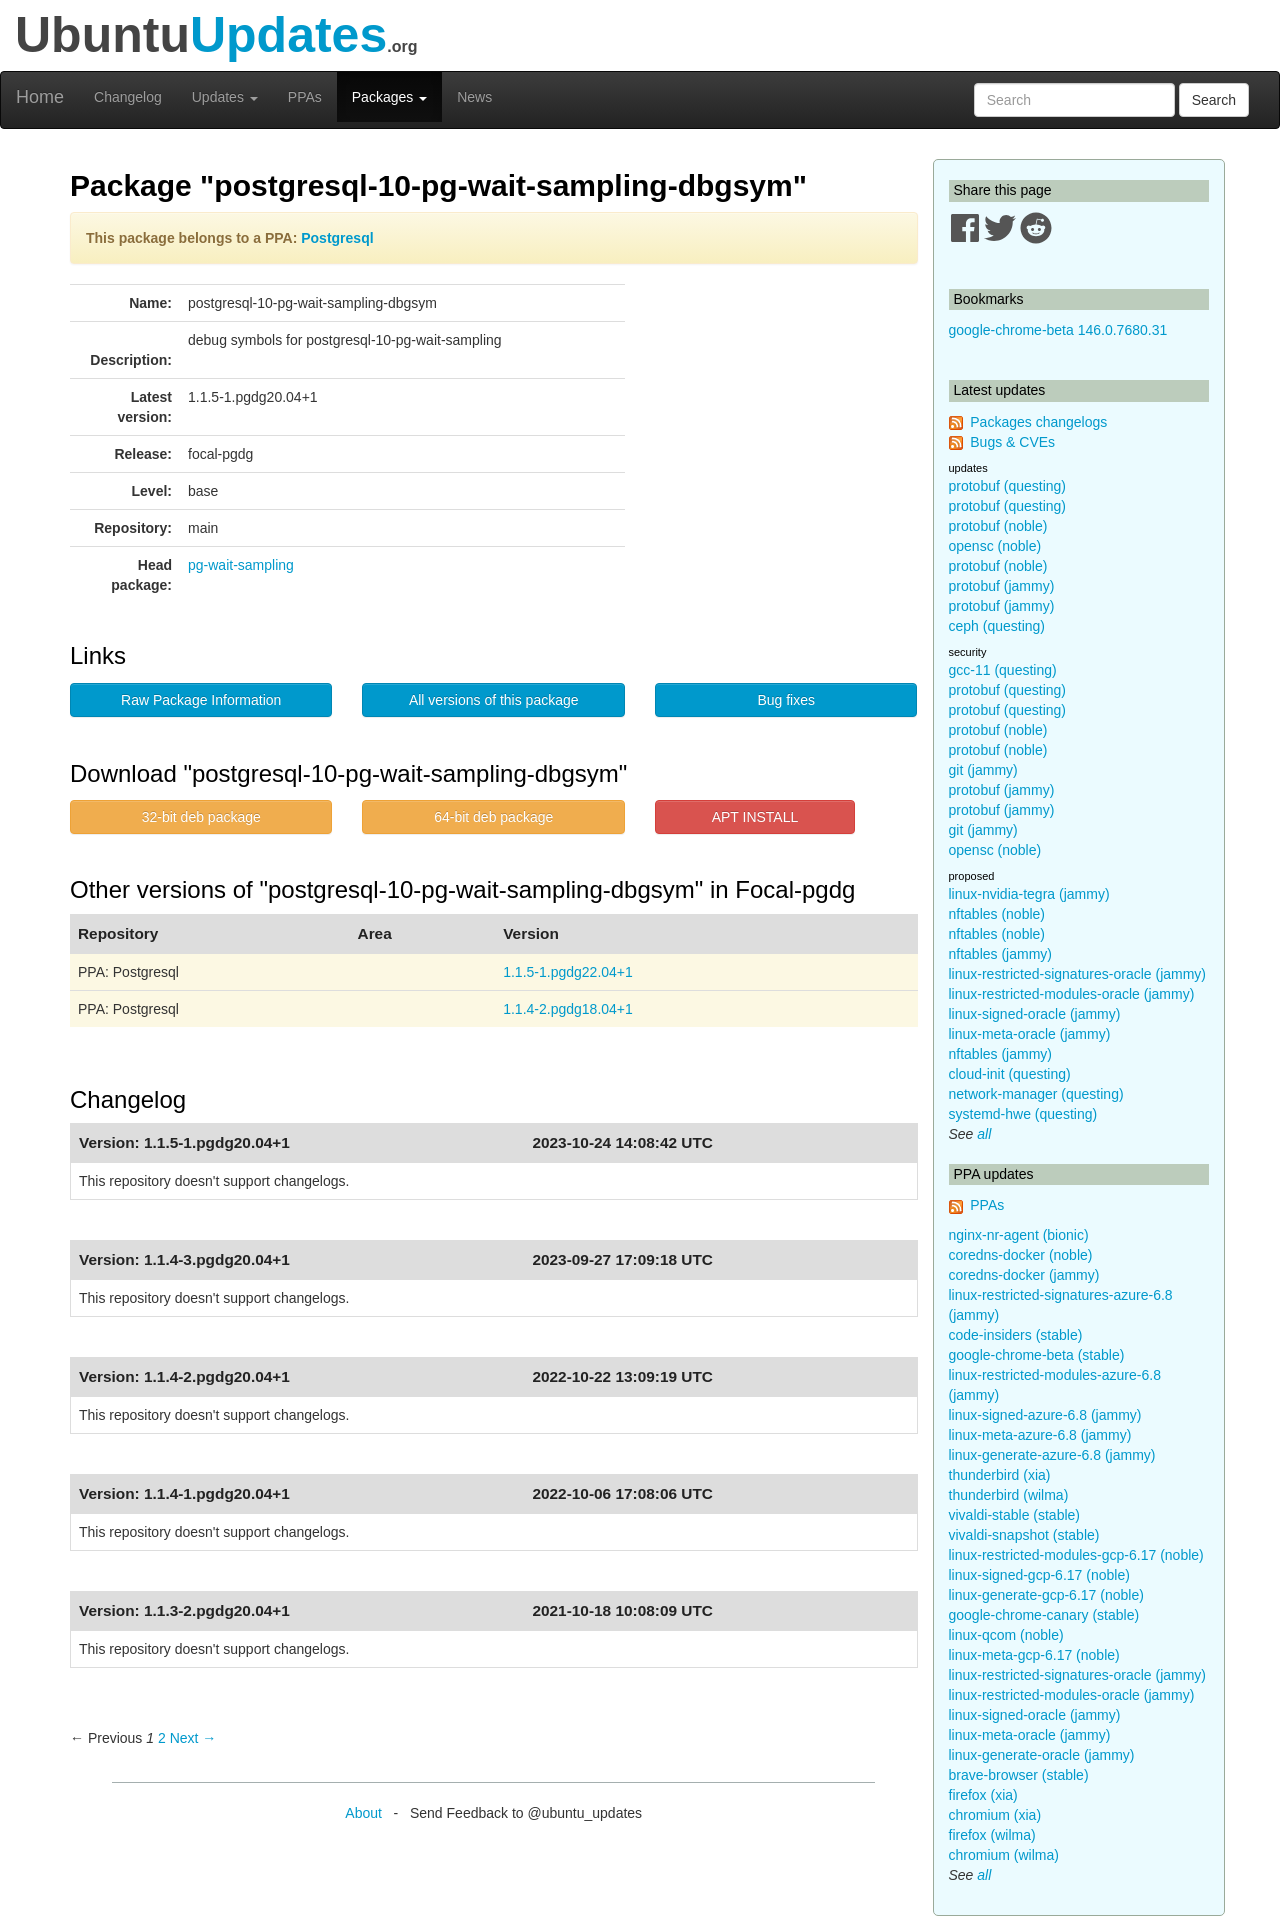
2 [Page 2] (162, 1738)
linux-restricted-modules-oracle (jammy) (1072, 994)
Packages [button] (389, 97)
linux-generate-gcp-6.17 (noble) (1046, 1595)
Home (40, 97)
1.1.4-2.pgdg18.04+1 (568, 1009)
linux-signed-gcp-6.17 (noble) (1039, 1575)
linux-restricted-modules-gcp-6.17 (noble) (1076, 1555)
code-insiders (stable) (1016, 1335)
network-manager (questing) (1036, 1094)
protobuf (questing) (1008, 486)
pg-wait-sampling (241, 565)
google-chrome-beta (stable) (1037, 1355)
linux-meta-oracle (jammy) (1030, 1034)
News (474, 97)
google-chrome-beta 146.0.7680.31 (1058, 330)
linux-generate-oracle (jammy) (1042, 1755)
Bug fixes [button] (786, 700)
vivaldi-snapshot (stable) (1024, 1535)
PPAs (305, 97)
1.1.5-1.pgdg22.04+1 (568, 972)
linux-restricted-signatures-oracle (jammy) (1078, 974)
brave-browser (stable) (1019, 1775)
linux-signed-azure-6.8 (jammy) (1045, 1415)
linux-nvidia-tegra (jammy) (1029, 894)
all (984, 1134)
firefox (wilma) (992, 1835)
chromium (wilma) (1004, 1855)
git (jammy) (983, 770)
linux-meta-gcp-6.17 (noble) (1034, 1655)
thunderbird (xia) (1000, 1475)
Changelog (128, 97)
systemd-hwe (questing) (1023, 1114)
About (363, 1813)
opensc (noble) (995, 546)
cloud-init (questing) (1010, 1074)
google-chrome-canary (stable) (1044, 1615)
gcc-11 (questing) (1003, 670)
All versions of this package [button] (494, 700)
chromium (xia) (995, 1815)
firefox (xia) (983, 1795)
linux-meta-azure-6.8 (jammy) (1040, 1435)
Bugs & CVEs (1012, 442)
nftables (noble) (997, 914)
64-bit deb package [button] (493, 817)
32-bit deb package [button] (201, 817)
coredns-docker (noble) (1021, 1255)
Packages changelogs (1038, 422)
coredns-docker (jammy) (1024, 1275)
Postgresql (337, 238)
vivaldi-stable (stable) (1015, 1515)
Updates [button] (225, 97)
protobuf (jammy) (1002, 586)
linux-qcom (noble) (1006, 1635)
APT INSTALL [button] (755, 817)
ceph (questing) (997, 626)
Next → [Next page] (193, 1738)
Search (1214, 100)
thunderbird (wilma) (1009, 1495)
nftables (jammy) (1000, 954)
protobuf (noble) (998, 526)
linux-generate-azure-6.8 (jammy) (1052, 1455)
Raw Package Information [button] (201, 700)
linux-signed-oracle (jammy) (1035, 1014)
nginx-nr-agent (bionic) (1019, 1235)
